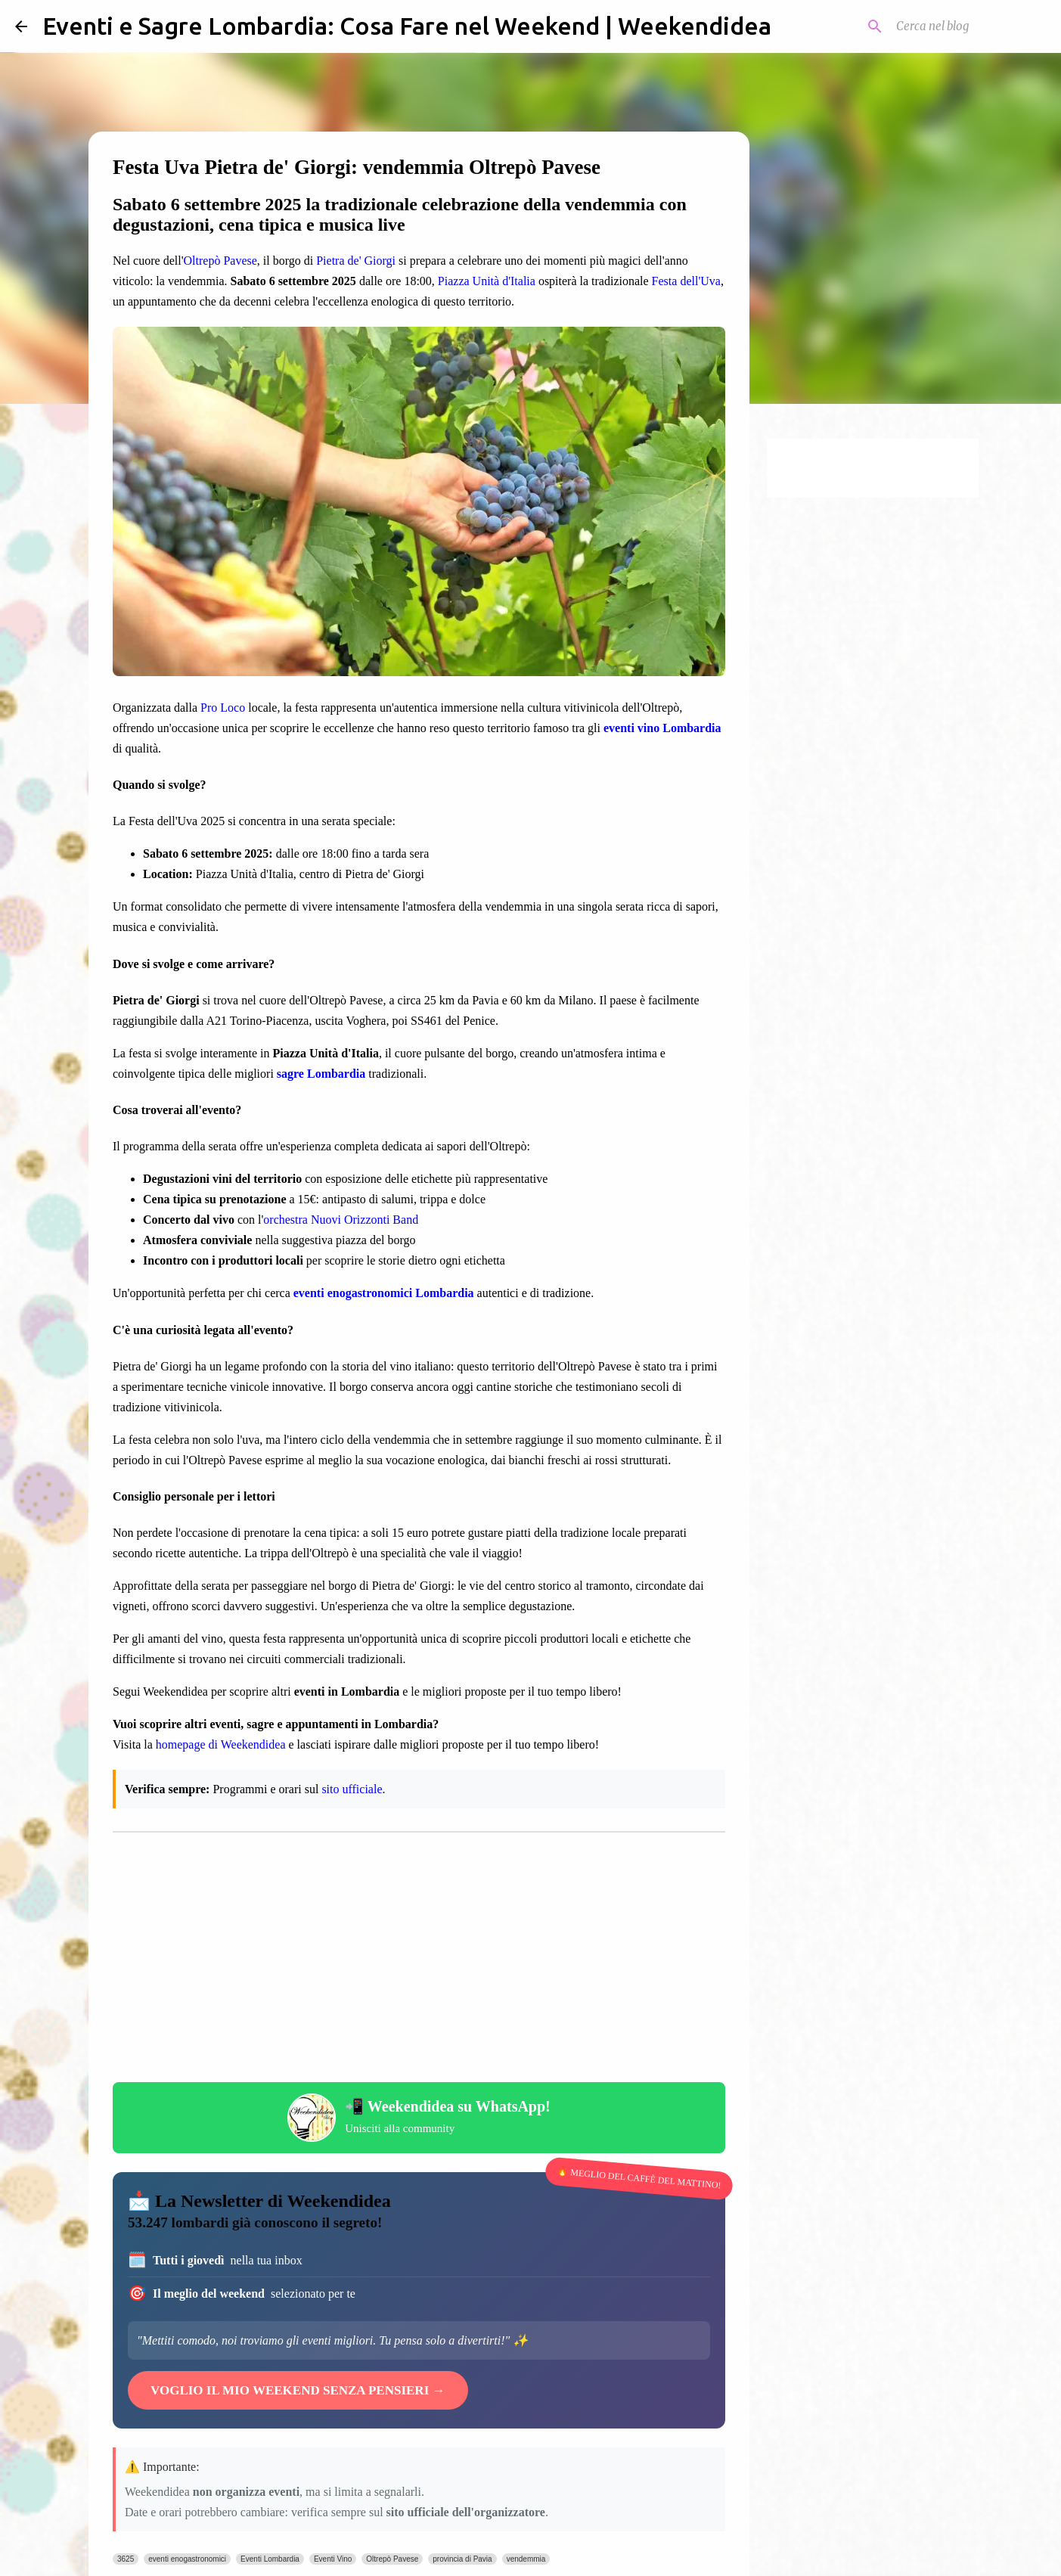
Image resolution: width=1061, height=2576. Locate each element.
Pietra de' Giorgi (356, 260)
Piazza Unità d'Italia (486, 281)
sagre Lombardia (321, 1073)
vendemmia (526, 2559)
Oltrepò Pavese (220, 260)
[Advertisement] (419, 1961)
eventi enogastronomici (187, 2559)
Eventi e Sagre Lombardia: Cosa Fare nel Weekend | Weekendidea (406, 25)
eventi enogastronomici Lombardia (383, 1292)
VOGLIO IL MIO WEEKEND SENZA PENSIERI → (297, 2390)
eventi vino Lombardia (662, 728)
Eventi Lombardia (269, 2559)
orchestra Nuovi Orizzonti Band (340, 1219)
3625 (125, 2559)
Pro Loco (222, 707)
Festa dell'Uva (686, 281)
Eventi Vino (333, 2559)
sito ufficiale (351, 1789)
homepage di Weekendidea (221, 1744)
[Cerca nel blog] (969, 26)
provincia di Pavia (462, 2559)
